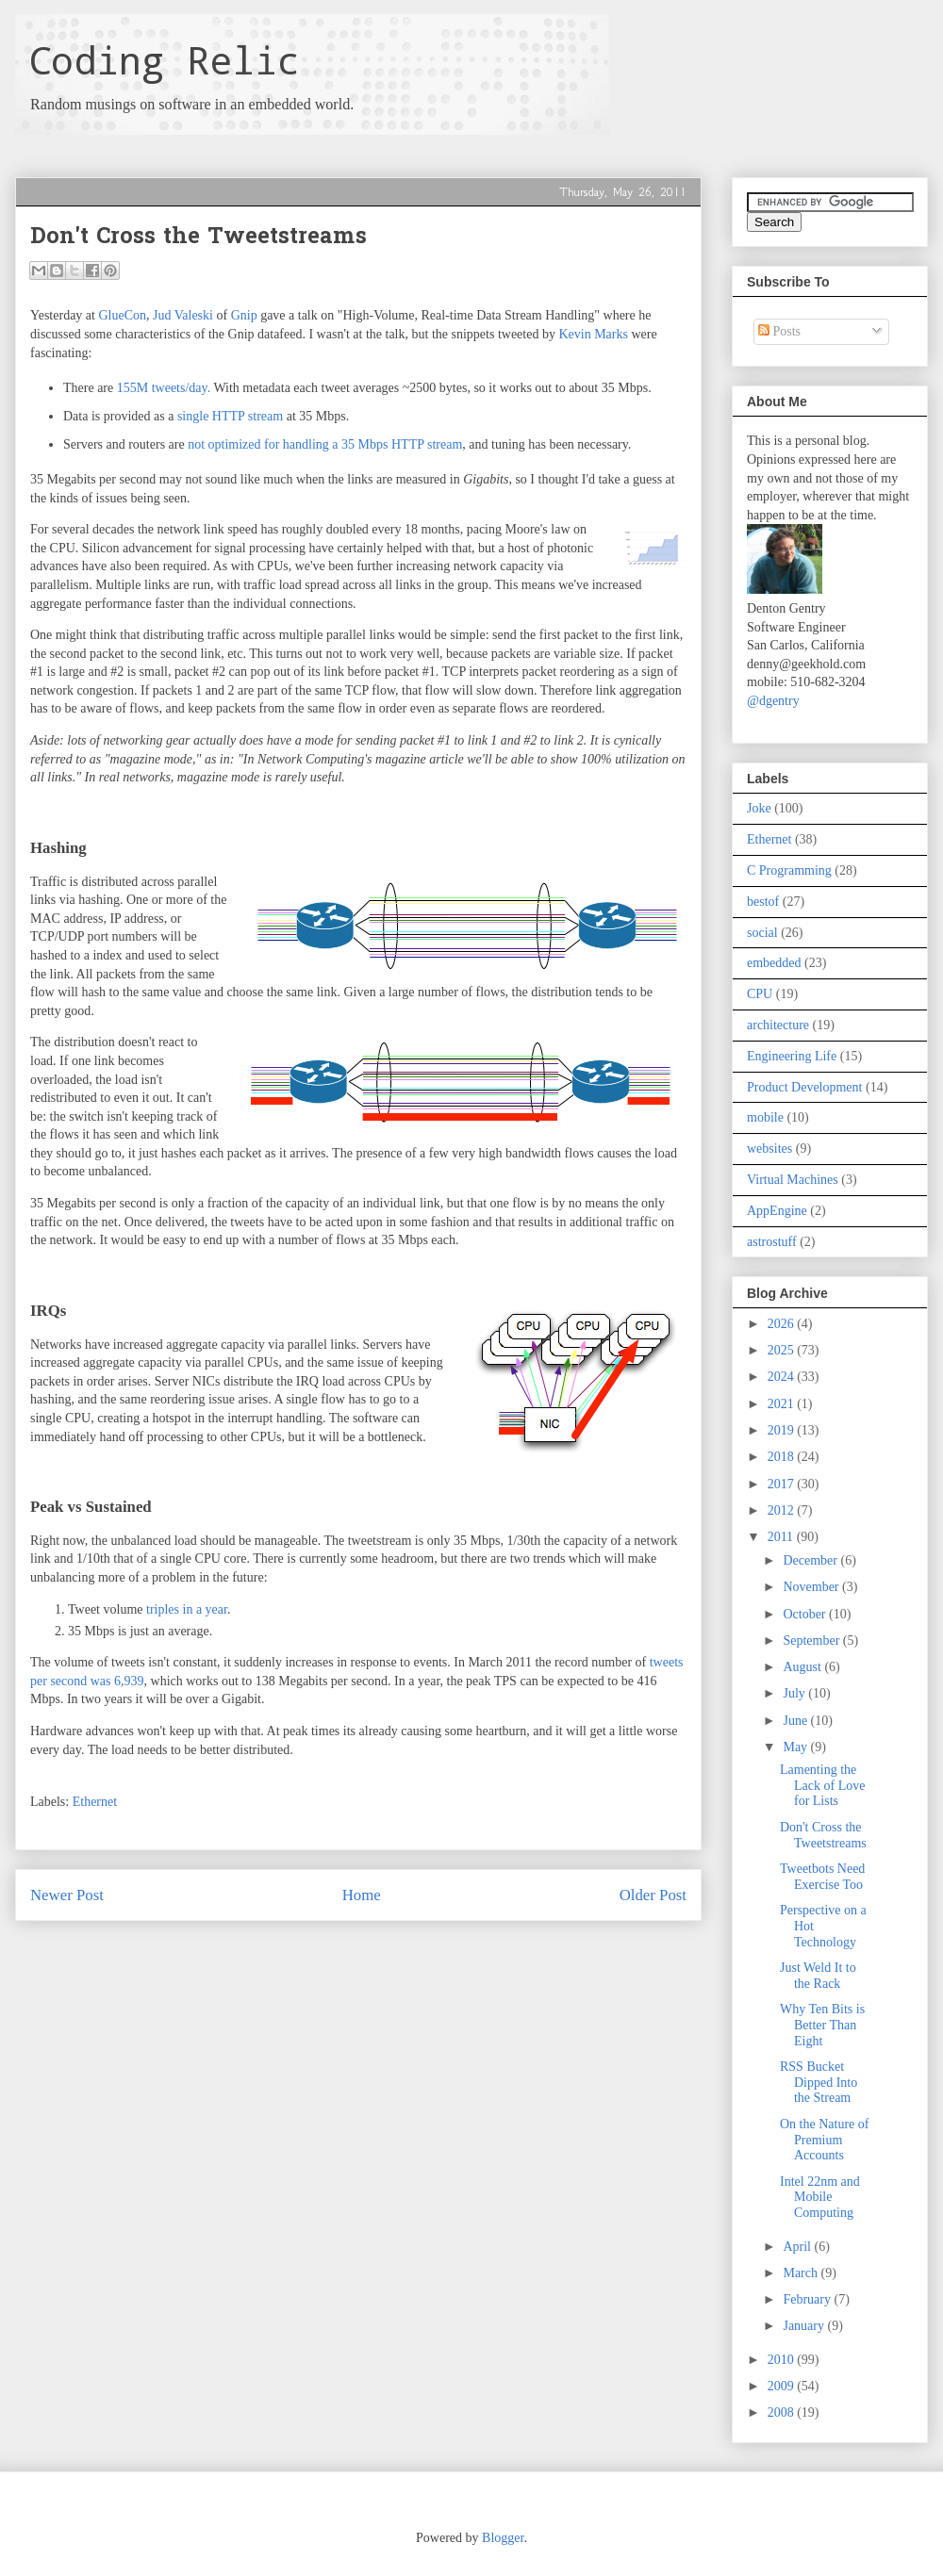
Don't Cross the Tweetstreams (823, 1835)
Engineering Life (791, 1056)
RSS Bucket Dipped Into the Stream (818, 2082)
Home (361, 1895)
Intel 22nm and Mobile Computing (820, 2197)
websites (769, 1148)
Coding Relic (164, 60)
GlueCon (122, 315)
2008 (783, 2412)
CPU (759, 994)
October (806, 1614)
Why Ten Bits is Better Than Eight (822, 2025)
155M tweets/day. (163, 388)
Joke (759, 808)
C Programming (789, 870)
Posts (779, 331)
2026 (783, 1324)
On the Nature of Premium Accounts (824, 2140)
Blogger (502, 2538)
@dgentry (773, 701)
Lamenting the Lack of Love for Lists (822, 1786)
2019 (783, 1430)
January (805, 2326)
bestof (763, 901)
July (795, 1693)
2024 (783, 1377)
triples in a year (186, 1609)
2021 (783, 1404)
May (796, 1747)
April (798, 2247)
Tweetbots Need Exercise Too (822, 1877)
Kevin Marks (593, 334)
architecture (778, 1025)
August (803, 1667)
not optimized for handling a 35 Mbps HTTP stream (325, 444)
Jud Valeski (183, 315)
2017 (783, 1484)
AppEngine (777, 1211)
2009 (783, 2386)
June (796, 1721)
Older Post (653, 1895)
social (762, 933)
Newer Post (67, 1895)
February (808, 2299)
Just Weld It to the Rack (818, 1976)
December (811, 1560)
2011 (782, 1537)
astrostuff (772, 1242)
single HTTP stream (230, 416)
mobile (765, 1117)
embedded (774, 963)
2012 (783, 1510)
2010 (783, 2360)
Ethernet (95, 1802)
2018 (783, 1457)
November (812, 1587)
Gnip (244, 315)
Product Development (804, 1087)
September (812, 1640)
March (801, 2273)
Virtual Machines (792, 1180)
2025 (783, 1350)
